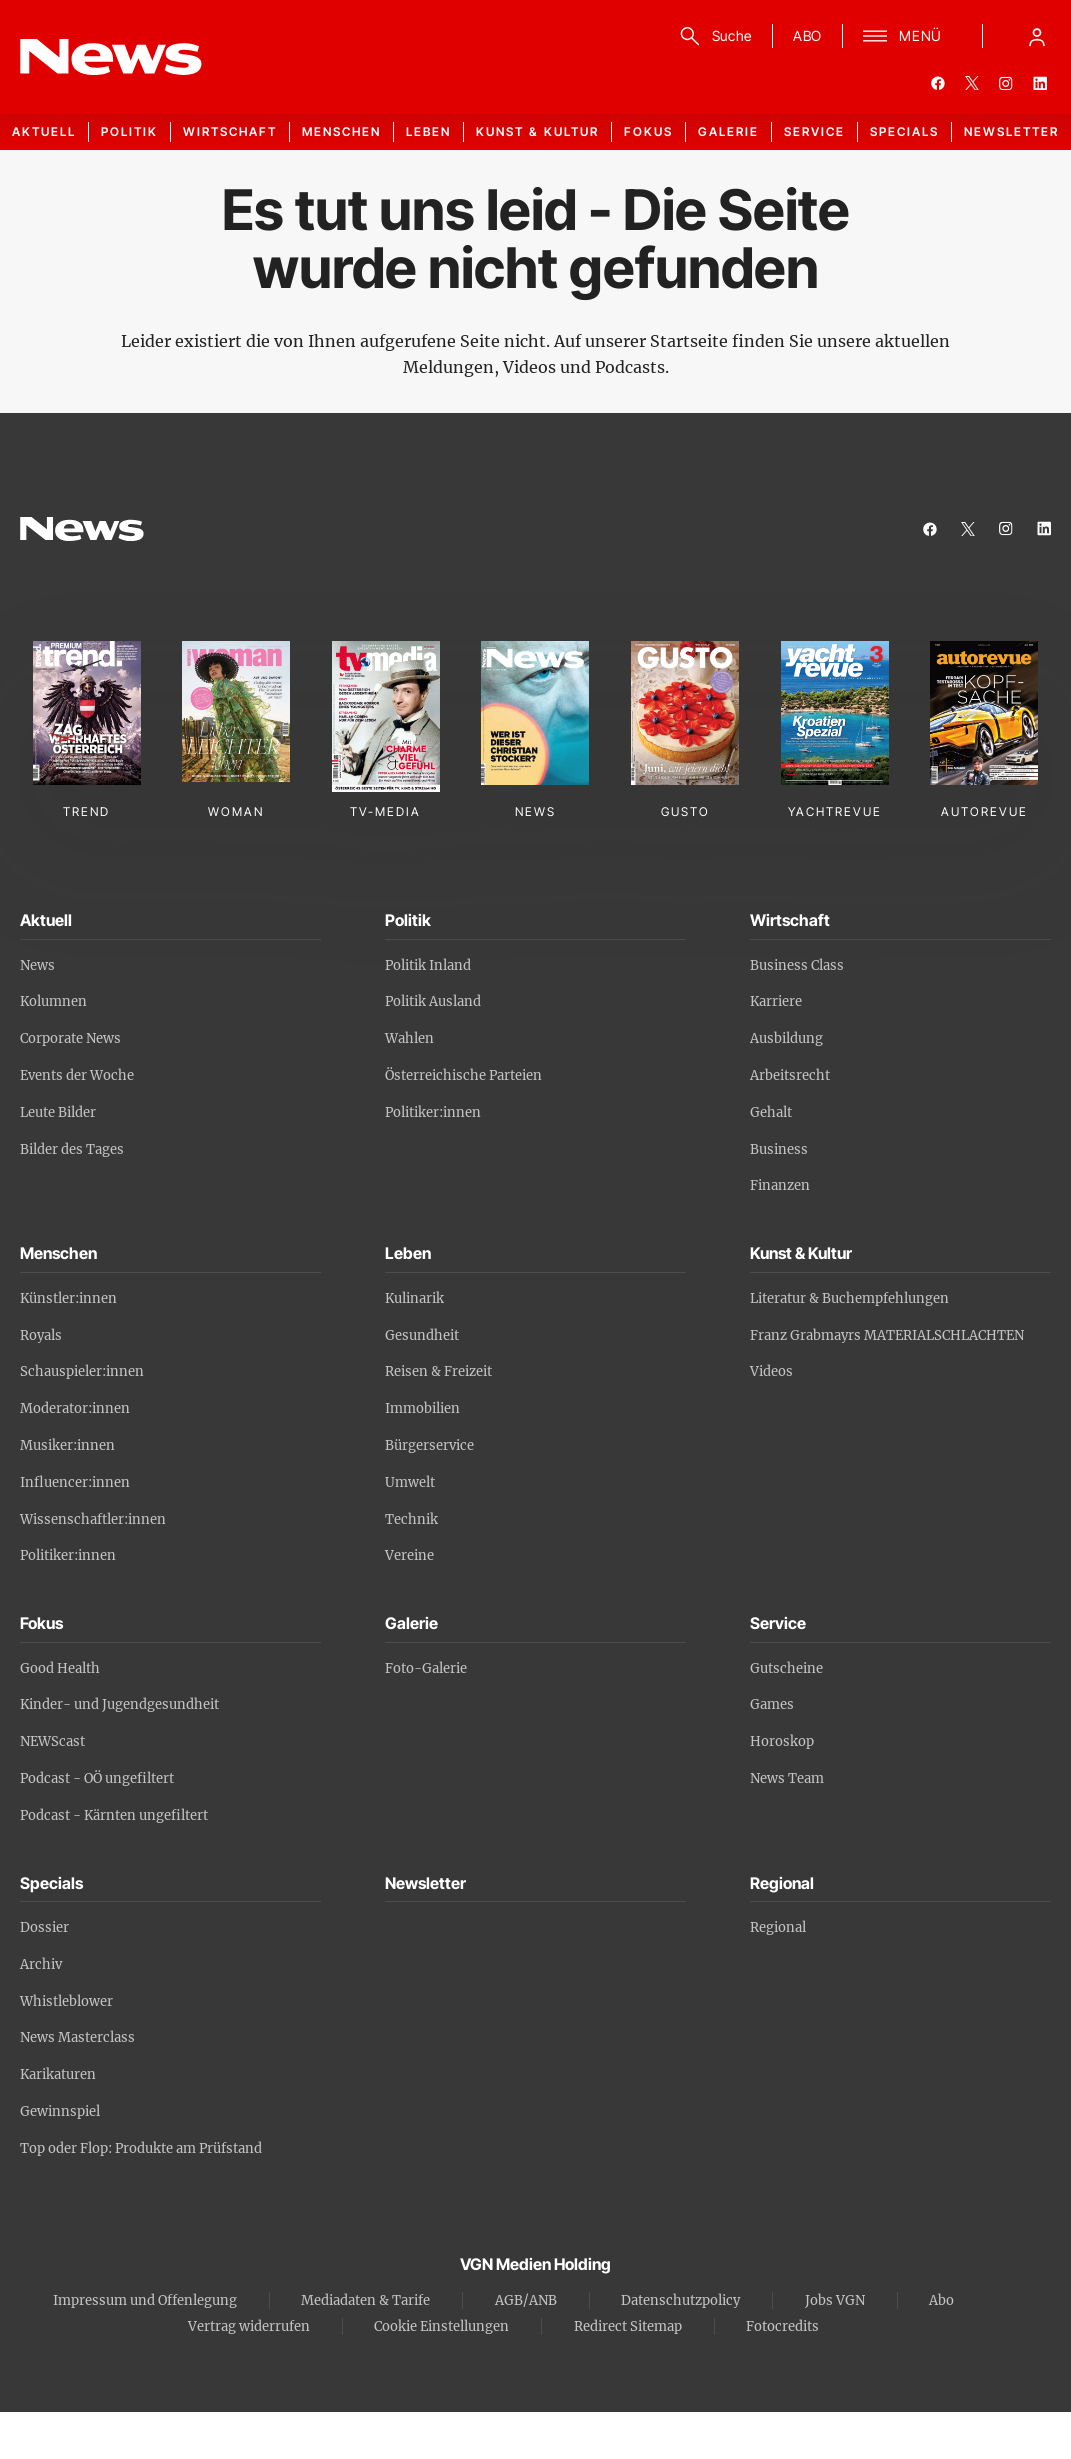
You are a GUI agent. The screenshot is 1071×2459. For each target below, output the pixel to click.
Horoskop (782, 1741)
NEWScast (52, 1741)
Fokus (648, 131)
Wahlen (409, 1038)
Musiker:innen (67, 1445)
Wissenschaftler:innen (93, 1519)
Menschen (341, 131)
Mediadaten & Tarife (365, 2300)
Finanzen (780, 1185)
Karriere (776, 1001)
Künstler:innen (68, 1298)
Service (814, 131)
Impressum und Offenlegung (145, 2300)
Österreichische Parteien (463, 1075)
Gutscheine (786, 1668)
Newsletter (1011, 131)
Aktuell (44, 131)
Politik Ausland (433, 1001)
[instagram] (1006, 83)
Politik (129, 131)
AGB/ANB (526, 2300)
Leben (428, 131)
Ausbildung (786, 1038)
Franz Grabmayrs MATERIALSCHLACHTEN (887, 1335)
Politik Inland (428, 965)
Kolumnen (53, 1001)
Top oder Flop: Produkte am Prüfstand (141, 2148)
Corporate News (70, 1038)
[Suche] (712, 36)
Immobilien (422, 1408)
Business (779, 1149)
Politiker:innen (433, 1112)
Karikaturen (58, 2074)
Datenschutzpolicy (680, 2300)
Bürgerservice (429, 1445)
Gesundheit (422, 1335)
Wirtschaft (230, 131)
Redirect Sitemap (628, 2326)
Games (772, 1704)
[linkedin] (1040, 83)
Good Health (60, 1668)
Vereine (409, 1555)
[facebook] (938, 83)
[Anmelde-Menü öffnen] (1037, 36)
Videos (771, 1371)
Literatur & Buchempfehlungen (849, 1298)
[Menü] (902, 36)
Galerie (728, 131)
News (37, 965)
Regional (778, 1927)
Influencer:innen (75, 1482)
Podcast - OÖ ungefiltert (97, 1778)
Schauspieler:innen (82, 1371)
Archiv (41, 1964)
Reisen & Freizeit (438, 1371)
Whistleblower (66, 2001)
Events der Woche (77, 1075)
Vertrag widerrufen (249, 2326)
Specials (904, 131)
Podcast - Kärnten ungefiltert (114, 1815)
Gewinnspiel (60, 2111)
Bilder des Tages (72, 1149)
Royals (41, 1335)
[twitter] (972, 83)
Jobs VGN (835, 2300)
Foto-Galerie (426, 1668)
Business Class (797, 965)
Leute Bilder (58, 1112)
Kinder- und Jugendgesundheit (119, 1704)
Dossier (44, 1927)
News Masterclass (77, 2037)
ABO (807, 35)
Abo (941, 2300)
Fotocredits (782, 2326)
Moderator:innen (75, 1408)
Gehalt (771, 1112)
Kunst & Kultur (537, 131)
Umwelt (410, 1482)
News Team (787, 1778)
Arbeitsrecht (790, 1075)
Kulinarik (414, 1298)
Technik (411, 1519)
